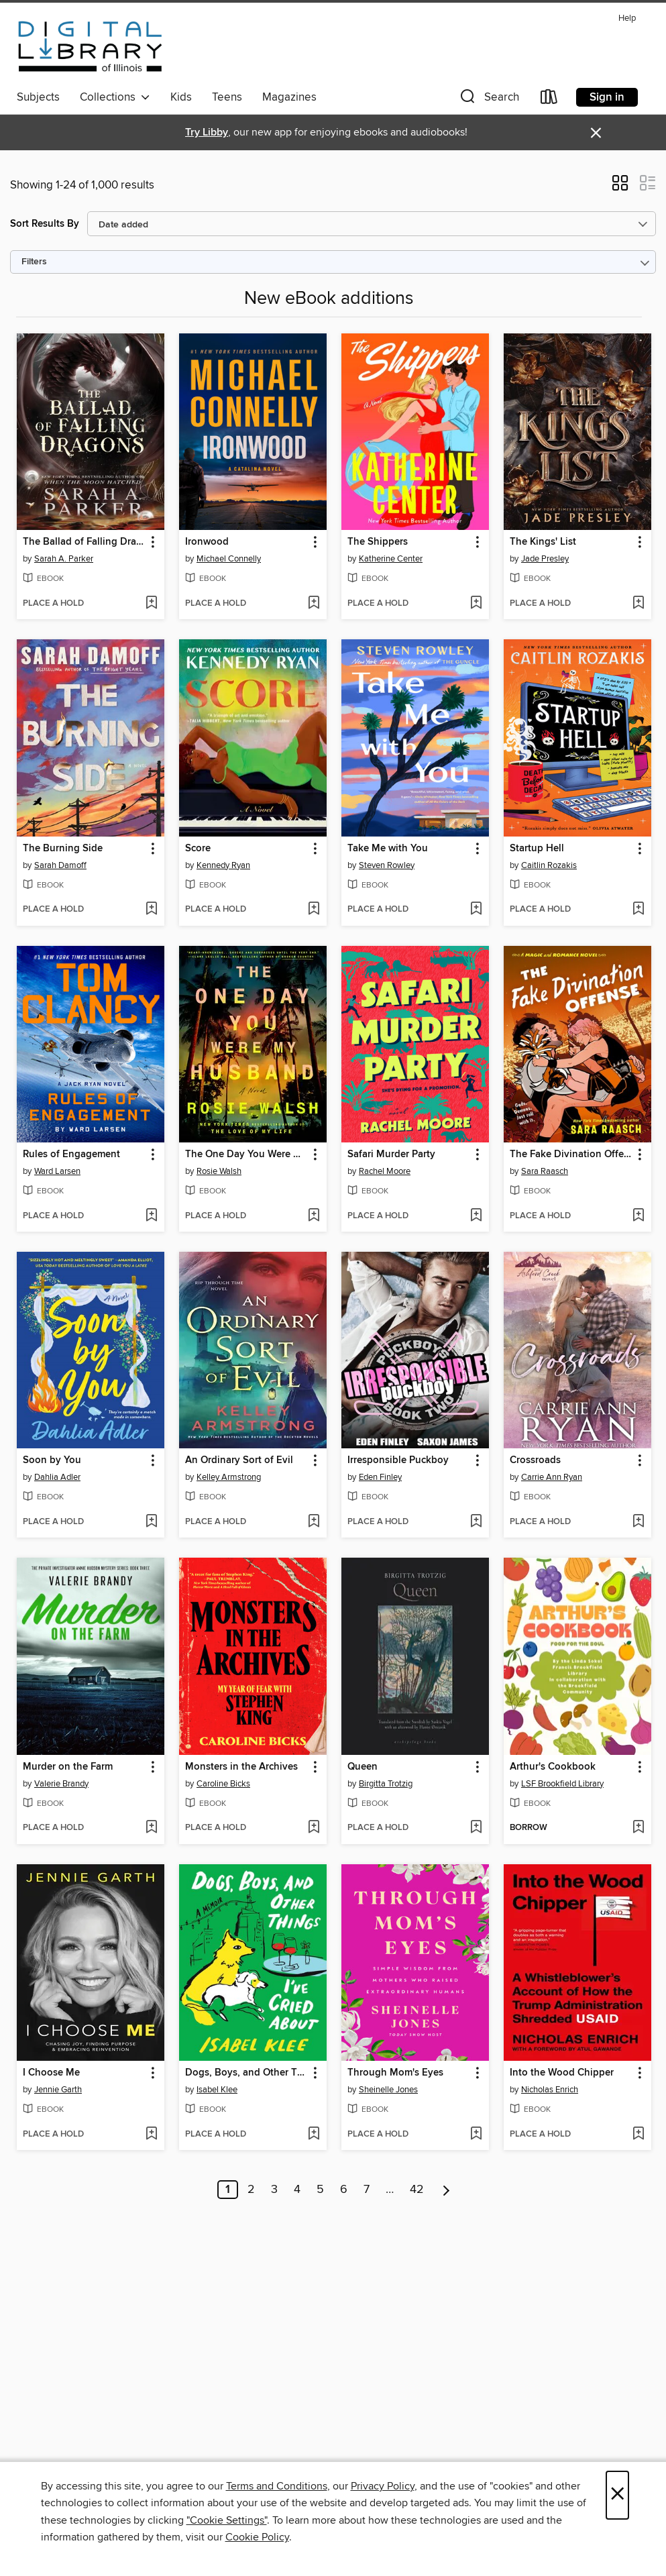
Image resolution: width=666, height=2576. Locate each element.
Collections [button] (115, 97)
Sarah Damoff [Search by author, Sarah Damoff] (60, 865)
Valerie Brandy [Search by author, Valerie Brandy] (61, 1783)
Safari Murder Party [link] (391, 1154)
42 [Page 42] (417, 2189)
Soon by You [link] (52, 1460)
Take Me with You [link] (387, 849)
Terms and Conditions (276, 2486)
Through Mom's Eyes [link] (395, 2073)
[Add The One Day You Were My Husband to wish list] (313, 1216)
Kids (181, 97)
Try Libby (206, 132)
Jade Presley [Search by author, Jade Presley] (545, 558)
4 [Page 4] (297, 2189)
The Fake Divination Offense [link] (571, 1154)
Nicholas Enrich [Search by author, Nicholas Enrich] (549, 2089)
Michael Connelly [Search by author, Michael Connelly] (229, 558)
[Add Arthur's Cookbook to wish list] (638, 1828)
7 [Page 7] (367, 2189)
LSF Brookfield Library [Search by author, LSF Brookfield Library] (562, 1783)
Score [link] (198, 849)
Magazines (289, 97)
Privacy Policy (382, 2486)
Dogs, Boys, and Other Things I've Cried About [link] (246, 2073)
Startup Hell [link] (537, 849)
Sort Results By (44, 223)
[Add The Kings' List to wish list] (638, 603)
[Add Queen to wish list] (475, 1828)
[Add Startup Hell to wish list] (638, 909)
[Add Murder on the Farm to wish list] (151, 1828)
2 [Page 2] (251, 2189)
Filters (34, 262)
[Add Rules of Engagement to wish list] (151, 1216)
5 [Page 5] (320, 2189)
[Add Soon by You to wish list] (151, 1522)
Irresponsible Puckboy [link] (398, 1460)
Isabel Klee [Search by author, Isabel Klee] (217, 2089)
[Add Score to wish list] (313, 909)
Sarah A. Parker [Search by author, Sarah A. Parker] (63, 558)
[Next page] (446, 2190)
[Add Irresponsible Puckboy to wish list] (475, 1522)
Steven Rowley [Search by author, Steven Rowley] (386, 865)
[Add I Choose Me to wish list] (151, 2134)
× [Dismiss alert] (596, 133)
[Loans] (549, 100)
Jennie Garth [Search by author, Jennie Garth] (58, 2089)
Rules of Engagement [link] (71, 1154)
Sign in (607, 97)
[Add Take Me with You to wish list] (475, 909)
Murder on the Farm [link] (68, 1767)
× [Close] (617, 2495)
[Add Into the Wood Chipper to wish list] (638, 2134)
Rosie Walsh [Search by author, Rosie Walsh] (219, 1171)
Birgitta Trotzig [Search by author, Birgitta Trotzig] (385, 1783)
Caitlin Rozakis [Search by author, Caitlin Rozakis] (549, 865)
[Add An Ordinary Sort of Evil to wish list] (313, 1522)
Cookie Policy (257, 2537)
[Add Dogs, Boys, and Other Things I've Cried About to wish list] (313, 2134)
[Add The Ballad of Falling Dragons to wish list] (151, 603)
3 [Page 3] (274, 2189)
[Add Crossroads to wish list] (638, 1522)
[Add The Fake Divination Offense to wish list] (638, 1216)
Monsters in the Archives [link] (241, 1767)
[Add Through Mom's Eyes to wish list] (475, 2134)
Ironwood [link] (207, 542)
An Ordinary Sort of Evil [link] (239, 1460)
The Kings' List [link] (543, 542)
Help (627, 18)
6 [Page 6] (343, 2189)
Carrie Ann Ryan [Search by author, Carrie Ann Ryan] (551, 1477)
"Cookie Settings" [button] (226, 2520)
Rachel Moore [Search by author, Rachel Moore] (384, 1171)
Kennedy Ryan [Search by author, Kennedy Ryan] (223, 865)
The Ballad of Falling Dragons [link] (84, 542)
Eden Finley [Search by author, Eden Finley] (380, 1477)
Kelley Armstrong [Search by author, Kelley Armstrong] (229, 1477)
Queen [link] (362, 1767)
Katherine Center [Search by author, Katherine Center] (391, 558)
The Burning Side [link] (63, 849)
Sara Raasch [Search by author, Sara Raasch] (544, 1171)
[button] (488, 100)
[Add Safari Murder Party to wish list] (475, 1216)
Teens (227, 97)
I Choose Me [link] (51, 2073)
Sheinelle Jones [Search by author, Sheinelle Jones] (388, 2089)
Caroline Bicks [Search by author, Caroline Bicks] (223, 1783)
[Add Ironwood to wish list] (313, 603)
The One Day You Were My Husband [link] (246, 1154)
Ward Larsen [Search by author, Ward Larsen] (57, 1171)
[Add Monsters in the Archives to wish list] (313, 1828)
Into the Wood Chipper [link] (562, 2073)
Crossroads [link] (535, 1460)
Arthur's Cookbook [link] (553, 1767)
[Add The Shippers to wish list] (475, 603)
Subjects (38, 97)
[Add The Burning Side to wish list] (151, 909)
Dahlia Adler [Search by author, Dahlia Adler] (57, 1477)
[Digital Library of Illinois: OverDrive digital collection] (90, 46)
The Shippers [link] (377, 542)
